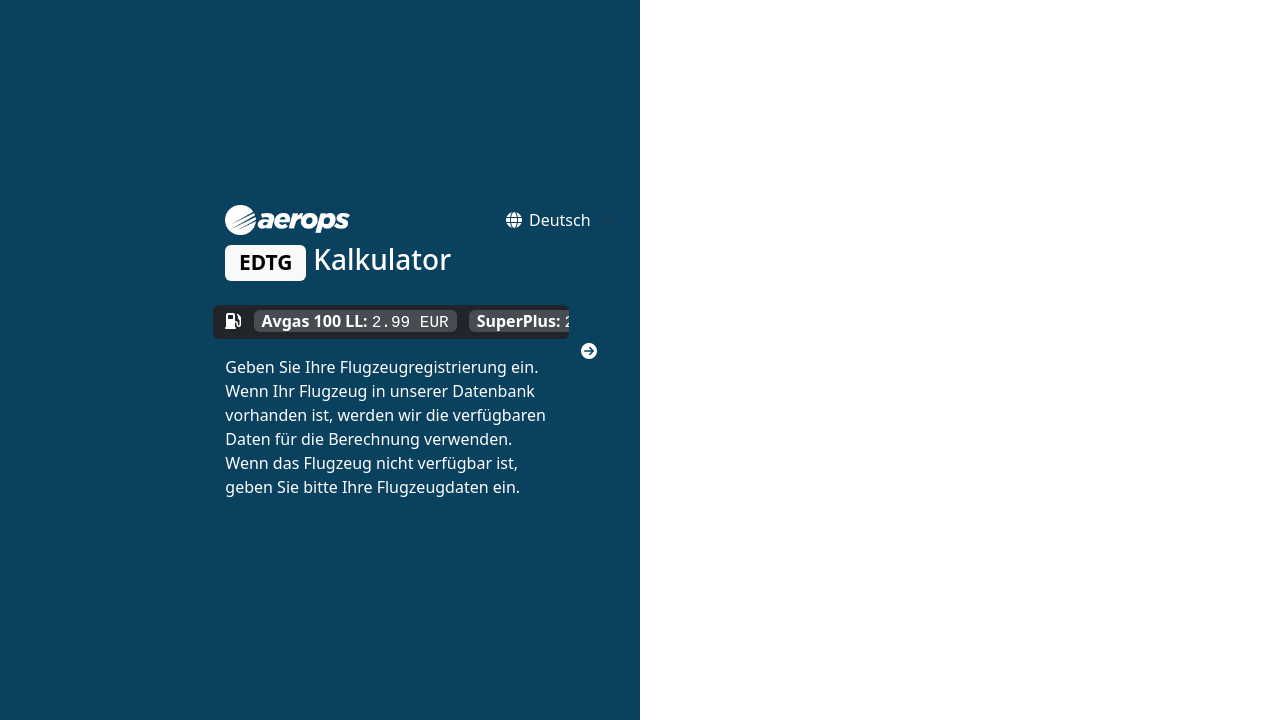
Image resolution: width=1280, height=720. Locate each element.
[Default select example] (578, 220)
